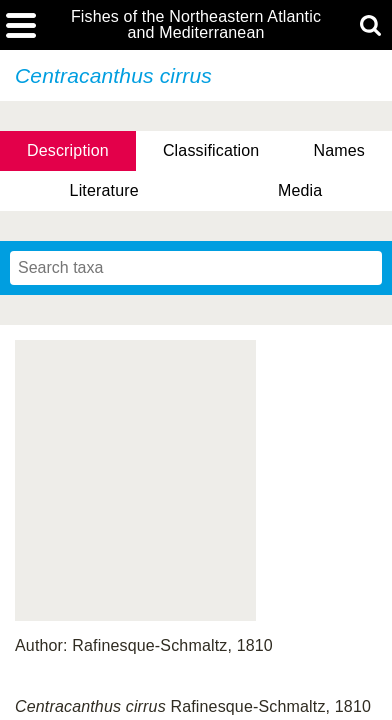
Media (300, 190)
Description (68, 150)
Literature (104, 190)
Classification (211, 150)
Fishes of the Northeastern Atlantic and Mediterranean (196, 25)
